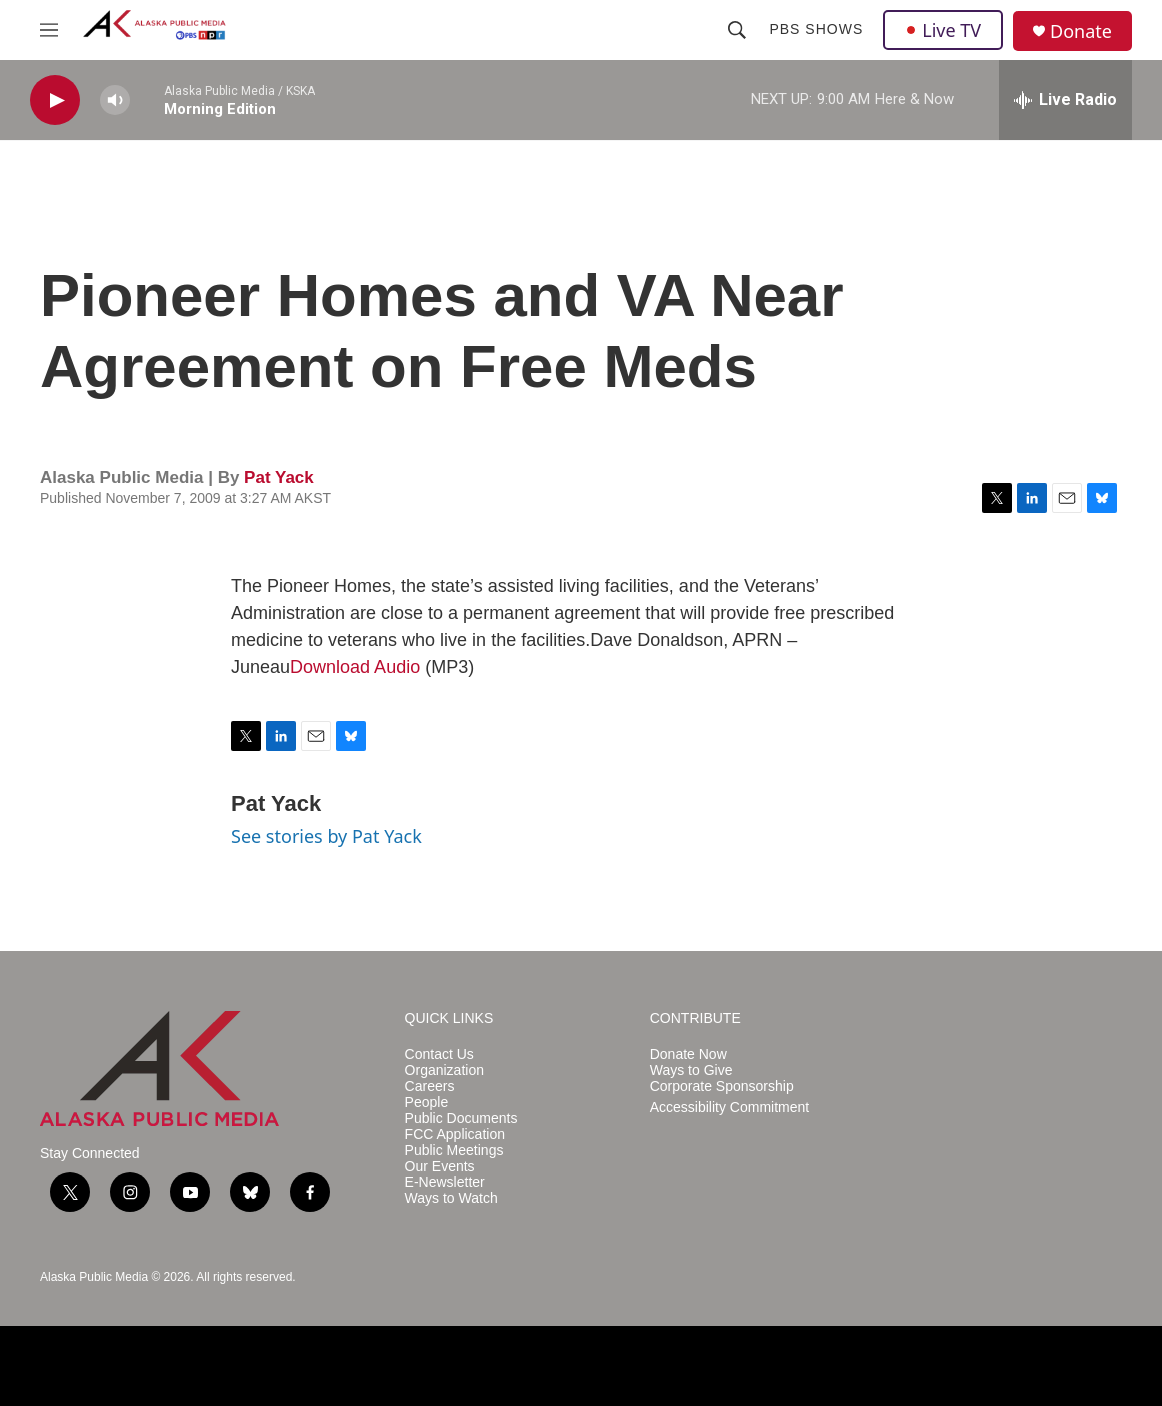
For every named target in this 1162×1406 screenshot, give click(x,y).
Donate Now (688, 1054)
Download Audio (355, 667)
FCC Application (455, 1134)
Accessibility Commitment (729, 1107)
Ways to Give (691, 1070)
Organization (444, 1070)
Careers (430, 1086)
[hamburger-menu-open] (49, 30)
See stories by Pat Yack (326, 836)
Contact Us (439, 1054)
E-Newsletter (445, 1182)
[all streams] (1065, 100)
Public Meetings (454, 1150)
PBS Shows (816, 29)
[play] (55, 100)
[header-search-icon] (737, 30)
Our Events (440, 1166)
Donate (1081, 31)
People (427, 1102)
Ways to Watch (451, 1198)
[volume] (115, 100)
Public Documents (461, 1118)
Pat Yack (279, 477)
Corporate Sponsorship (722, 1086)
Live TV (943, 30)
